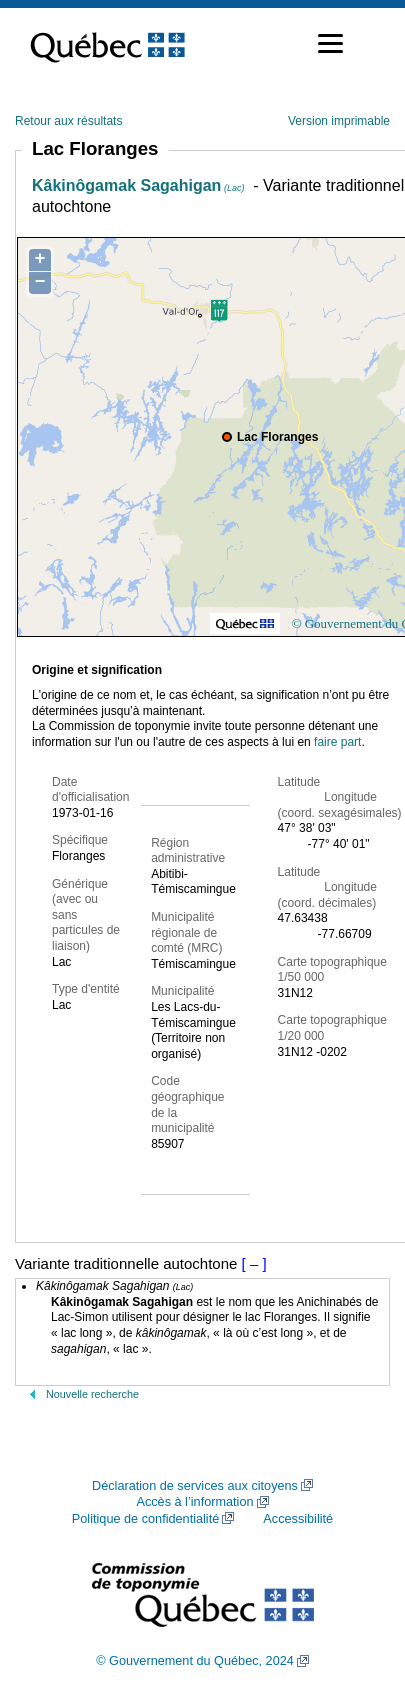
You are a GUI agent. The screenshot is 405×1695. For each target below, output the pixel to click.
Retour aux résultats (68, 121)
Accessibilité (298, 1519)
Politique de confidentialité (145, 1519)
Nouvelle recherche (92, 1394)
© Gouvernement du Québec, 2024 (195, 1661)
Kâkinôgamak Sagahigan (138, 185)
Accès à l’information (194, 1502)
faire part (337, 742)
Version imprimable (339, 121)
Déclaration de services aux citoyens (195, 1486)
